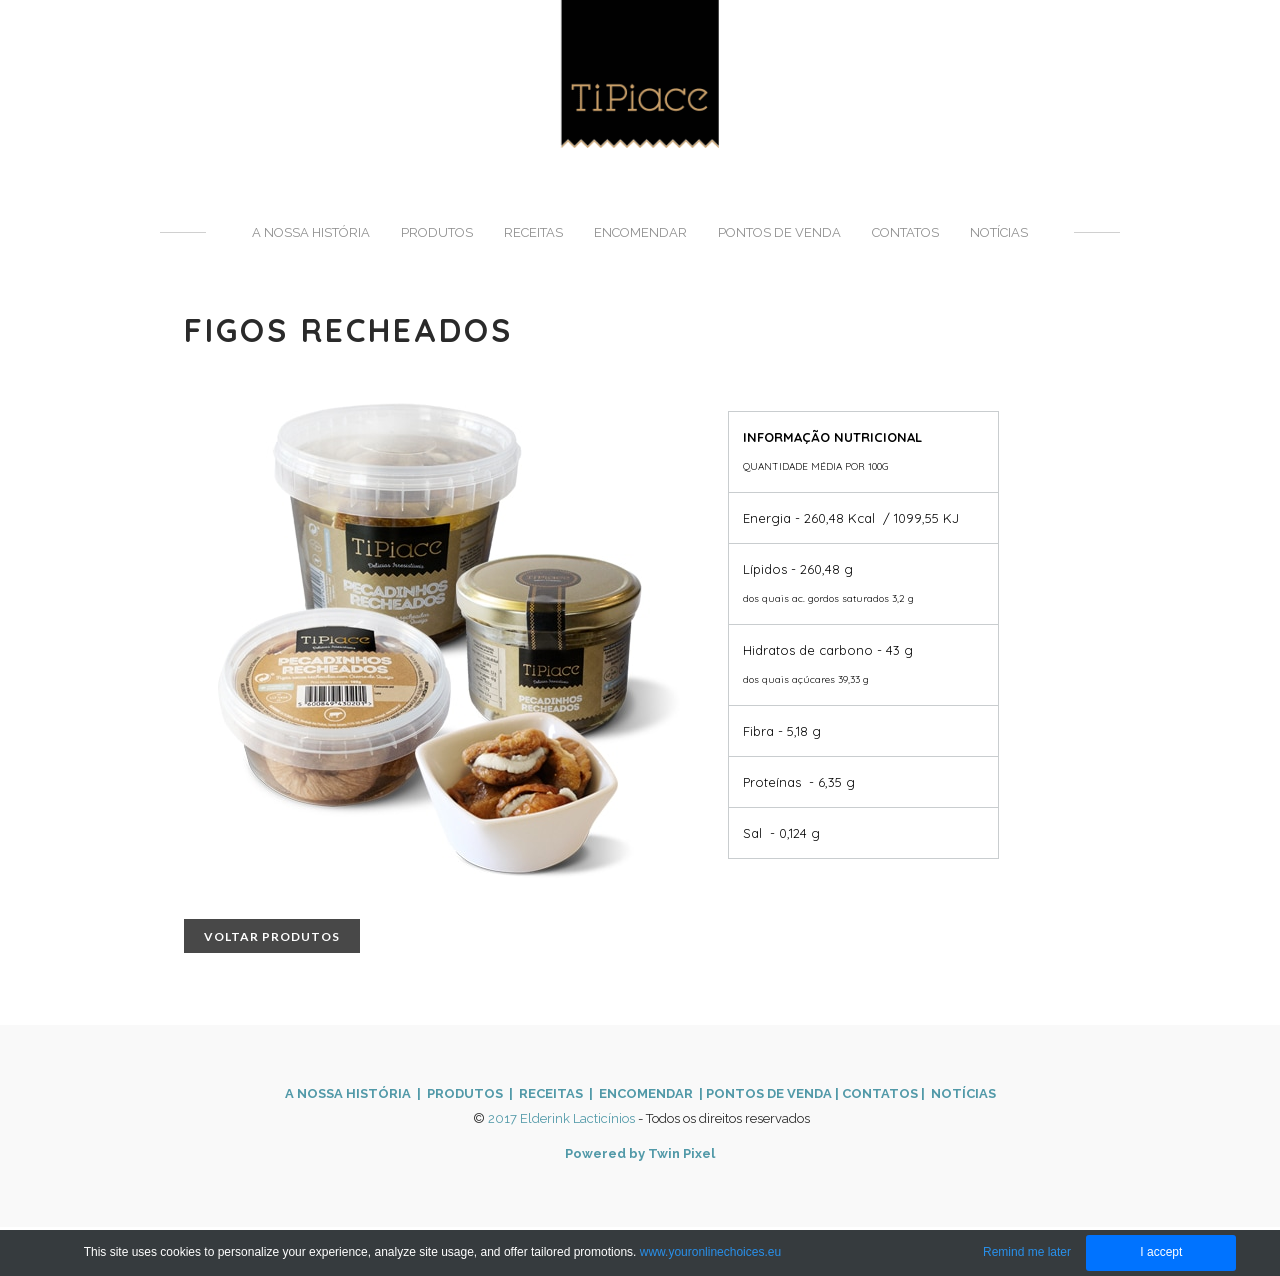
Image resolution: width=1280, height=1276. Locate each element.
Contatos (905, 232)
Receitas (533, 232)
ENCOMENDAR (644, 1093)
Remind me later (1027, 1252)
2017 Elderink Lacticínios (561, 1118)
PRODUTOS (465, 1093)
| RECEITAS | (549, 1093)
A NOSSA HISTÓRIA (348, 1093)
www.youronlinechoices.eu (710, 1252)
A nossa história (311, 232)
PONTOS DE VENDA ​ (770, 1093)
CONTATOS (880, 1093)
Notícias (999, 232)
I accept (1161, 1252)
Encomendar (640, 232)
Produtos (437, 232)
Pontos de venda (779, 232)
